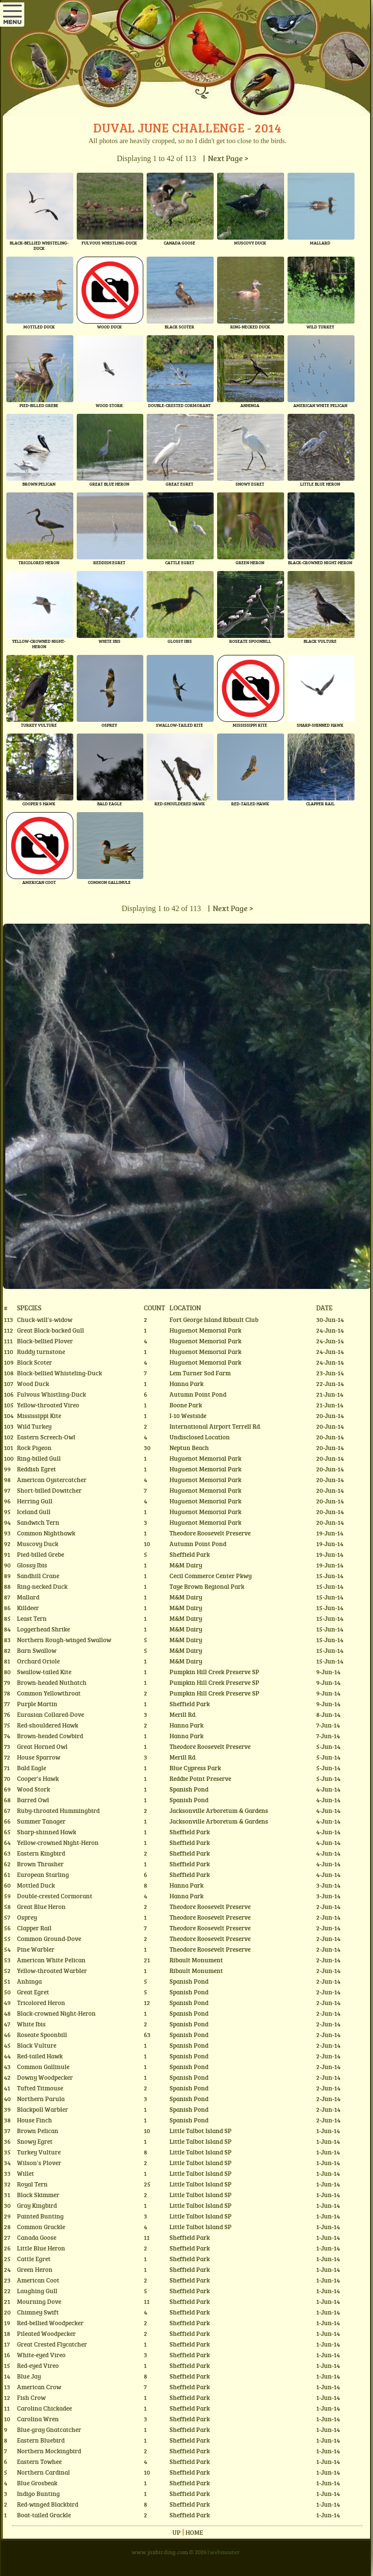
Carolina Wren (38, 2418)
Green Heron (34, 2269)
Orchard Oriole (38, 1661)
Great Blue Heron (41, 1906)
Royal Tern (32, 2184)
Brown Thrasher (40, 1863)
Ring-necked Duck (42, 1586)
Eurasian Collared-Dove (50, 1714)
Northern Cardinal (43, 2472)
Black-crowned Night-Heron (56, 2013)
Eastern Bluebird (41, 2440)
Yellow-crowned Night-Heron (58, 1842)
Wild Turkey (34, 1426)
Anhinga (29, 1981)
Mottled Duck (36, 1885)
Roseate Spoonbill (42, 2034)
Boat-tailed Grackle (44, 2515)
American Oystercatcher (51, 1479)
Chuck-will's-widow (44, 1319)
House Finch (34, 2120)
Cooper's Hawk (38, 1778)
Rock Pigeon (34, 1447)
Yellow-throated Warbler (52, 1970)
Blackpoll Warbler (42, 2109)
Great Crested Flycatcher (52, 2344)
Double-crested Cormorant (54, 1895)
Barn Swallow (36, 1650)
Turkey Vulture (39, 2152)
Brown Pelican (37, 2130)
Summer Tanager (41, 1821)
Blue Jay (29, 2376)
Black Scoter (34, 1362)
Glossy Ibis (32, 1565)
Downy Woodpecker (45, 2077)
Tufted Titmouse (40, 2088)
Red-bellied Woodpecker (50, 2322)
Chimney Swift (38, 2312)
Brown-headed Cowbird (50, 1735)
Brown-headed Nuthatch (51, 1682)
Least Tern (32, 1618)
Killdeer (28, 1607)
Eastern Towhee (39, 2461)
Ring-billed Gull (39, 1458)
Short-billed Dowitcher (49, 1490)
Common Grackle (41, 2226)
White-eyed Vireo (41, 2354)
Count (154, 1307)
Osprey (27, 1917)
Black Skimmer (38, 2194)
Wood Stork (33, 1789)
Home (194, 2532)
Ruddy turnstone (41, 1351)
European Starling (43, 1874)
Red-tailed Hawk (40, 2056)
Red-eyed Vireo (38, 2365)
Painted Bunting (40, 2216)
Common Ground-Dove (49, 1938)
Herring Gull (34, 1501)
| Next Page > (224, 158)
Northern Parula (41, 2098)
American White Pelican (51, 1960)
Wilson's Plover (39, 2162)
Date (324, 1307)
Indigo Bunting (38, 2493)
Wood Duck (33, 1383)
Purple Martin (37, 1703)
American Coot (38, 2280)
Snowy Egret (34, 2141)
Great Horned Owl (42, 1746)
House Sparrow (38, 1757)
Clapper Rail (34, 1928)
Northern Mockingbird (49, 2450)
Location (185, 1307)
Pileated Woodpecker (46, 2333)
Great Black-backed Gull (50, 1330)
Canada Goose (36, 2237)
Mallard (28, 1597)
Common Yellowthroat (49, 1693)
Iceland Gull (34, 1511)
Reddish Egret (36, 1469)
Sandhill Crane (38, 1575)
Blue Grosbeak (37, 2482)
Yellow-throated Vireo (48, 1405)
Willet (25, 2173)
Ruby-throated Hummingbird (58, 1810)
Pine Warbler (35, 1949)
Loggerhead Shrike (43, 1629)
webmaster (225, 2552)
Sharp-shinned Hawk (46, 1831)
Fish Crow (31, 2397)
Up (176, 2532)
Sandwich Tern (38, 1522)
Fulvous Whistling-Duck (51, 1394)
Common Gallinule (43, 2066)
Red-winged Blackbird (47, 2504)
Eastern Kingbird (41, 1853)
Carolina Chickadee (44, 2408)
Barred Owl (33, 1799)
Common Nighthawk (46, 1533)
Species (29, 1307)
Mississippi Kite (39, 1415)
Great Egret (33, 1992)
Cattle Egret (34, 2258)
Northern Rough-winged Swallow (64, 1639)
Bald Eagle (31, 1767)
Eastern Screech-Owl (46, 1437)
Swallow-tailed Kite (44, 1671)
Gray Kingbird (37, 2205)
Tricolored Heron (41, 2002)
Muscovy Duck (37, 1543)
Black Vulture (36, 2045)
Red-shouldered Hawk (47, 1725)
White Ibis (31, 2024)
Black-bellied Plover (45, 1341)
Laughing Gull (37, 2290)
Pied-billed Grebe (40, 1554)
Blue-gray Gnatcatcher (49, 2429)
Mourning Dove (39, 2301)
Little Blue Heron (41, 2248)
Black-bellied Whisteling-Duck (59, 1373)
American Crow (39, 2386)
